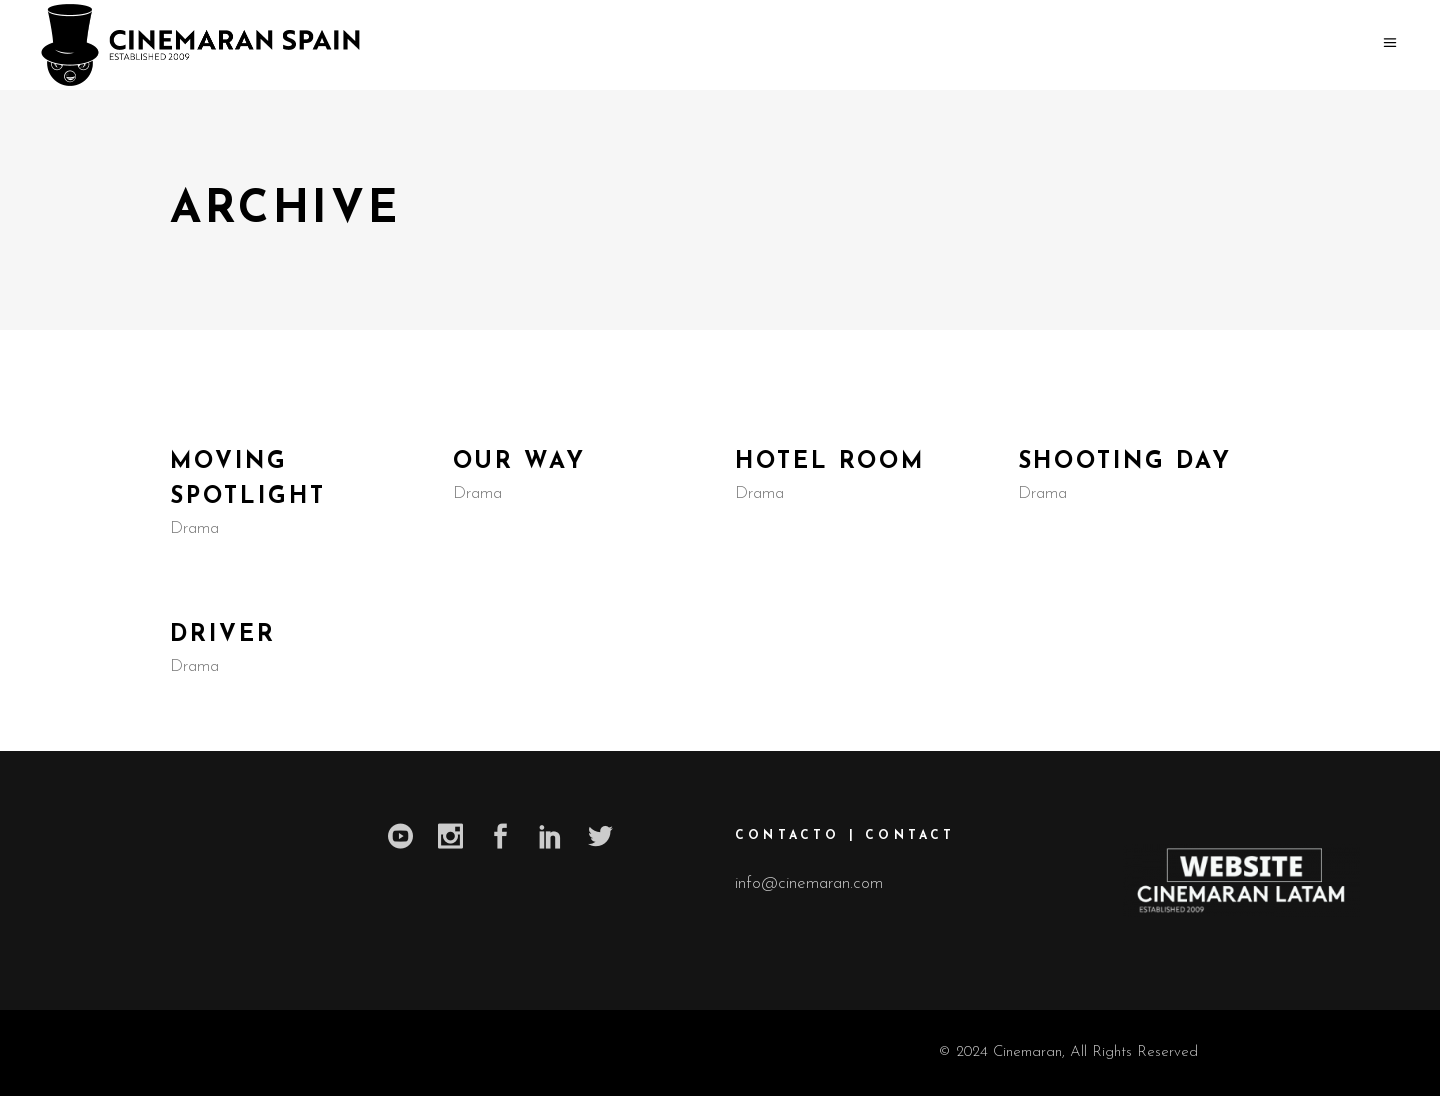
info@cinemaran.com (809, 883)
